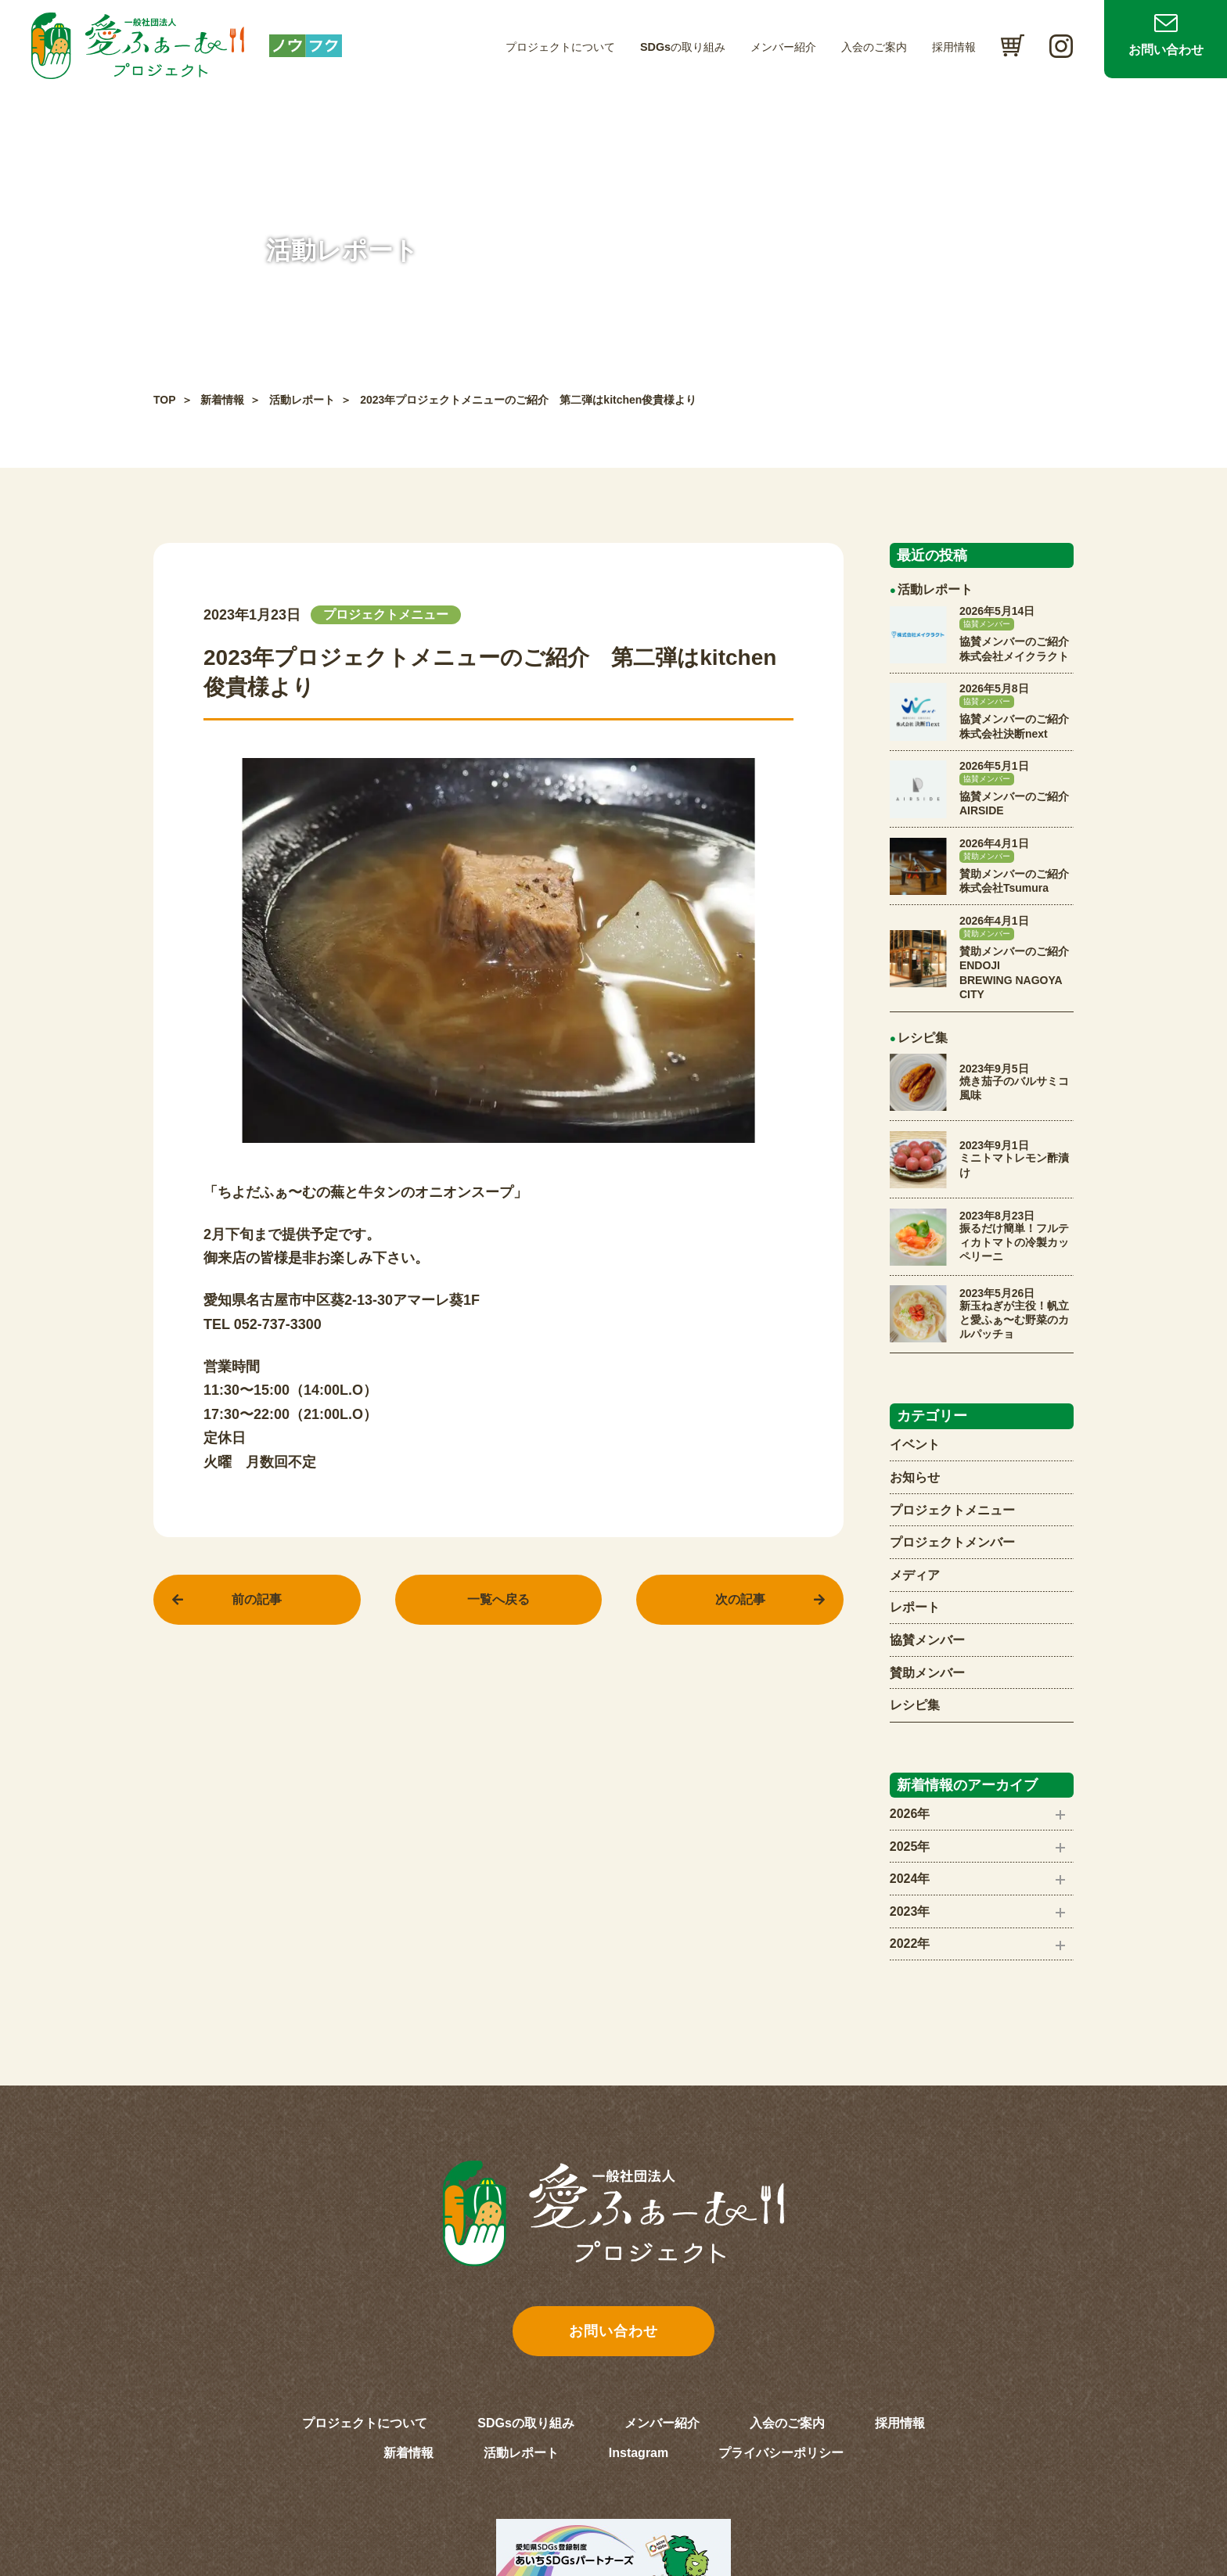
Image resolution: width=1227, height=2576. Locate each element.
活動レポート (302, 399)
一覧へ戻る (498, 1599)
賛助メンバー (927, 1673)
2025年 (910, 1846)
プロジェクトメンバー (952, 1542)
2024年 (910, 1878)
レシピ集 (915, 1705)
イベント (915, 1444)
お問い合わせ (1166, 49)
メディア (915, 1575)
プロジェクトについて (560, 47)
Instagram (638, 2452)
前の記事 (257, 1599)
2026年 (910, 1813)
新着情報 (222, 399)
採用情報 (954, 47)
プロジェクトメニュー (952, 1510)
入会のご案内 (874, 47)
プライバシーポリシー (781, 2452)
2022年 (910, 1943)
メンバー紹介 (783, 47)
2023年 (910, 1911)
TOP (164, 399)
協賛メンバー (927, 1640)
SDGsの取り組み (682, 47)
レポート (915, 1607)
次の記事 (740, 1599)
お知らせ (915, 1477)
